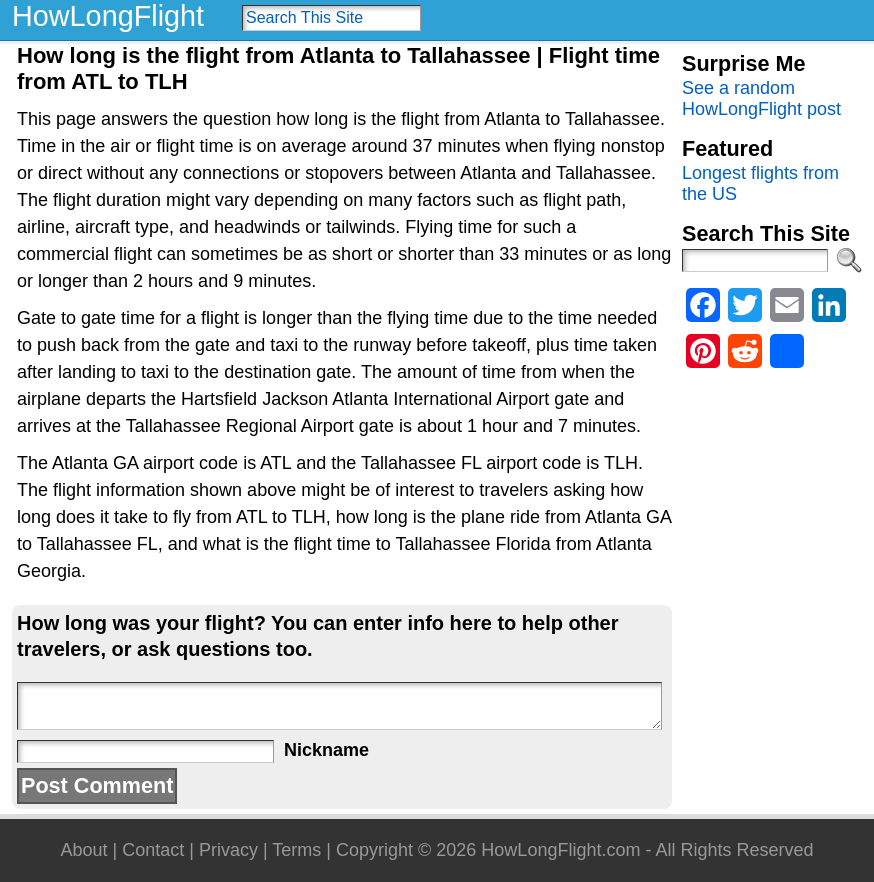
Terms (296, 850)
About (83, 850)
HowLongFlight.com (560, 850)
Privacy (228, 850)
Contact (153, 850)
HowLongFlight (108, 16)
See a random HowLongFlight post (761, 98)
